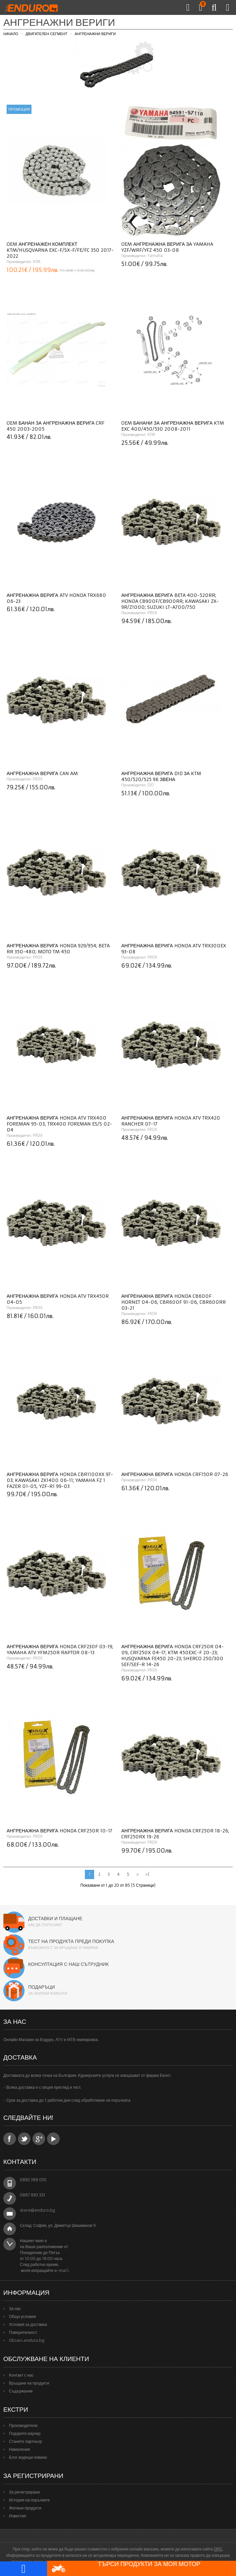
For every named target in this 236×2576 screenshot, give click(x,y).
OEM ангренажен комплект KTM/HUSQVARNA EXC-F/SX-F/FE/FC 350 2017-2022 (60, 250)
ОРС (218, 2549)
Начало (10, 33)
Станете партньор (25, 2441)
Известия (17, 2515)
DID (151, 785)
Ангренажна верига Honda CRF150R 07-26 (174, 1474)
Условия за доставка (28, 2324)
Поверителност (23, 2332)
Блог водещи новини (28, 2457)
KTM (36, 261)
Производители (23, 2425)
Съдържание (21, 2391)
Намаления (19, 2449)
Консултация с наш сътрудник (68, 1964)
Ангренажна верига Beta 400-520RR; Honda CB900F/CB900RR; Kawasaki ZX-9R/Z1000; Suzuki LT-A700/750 (170, 601)
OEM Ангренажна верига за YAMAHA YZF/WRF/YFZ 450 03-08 (167, 247)
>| (147, 1874)
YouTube (53, 2138)
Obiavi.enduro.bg (26, 2340)
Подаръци (41, 1987)
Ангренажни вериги (95, 33)
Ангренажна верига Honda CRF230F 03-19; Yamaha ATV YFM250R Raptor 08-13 (60, 1650)
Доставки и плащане (55, 1918)
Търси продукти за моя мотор (125, 2568)
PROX (152, 612)
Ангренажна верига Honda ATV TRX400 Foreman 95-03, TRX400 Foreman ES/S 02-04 (59, 1124)
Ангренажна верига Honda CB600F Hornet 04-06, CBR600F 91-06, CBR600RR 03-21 (173, 1302)
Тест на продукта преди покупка (71, 1941)
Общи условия (22, 2316)
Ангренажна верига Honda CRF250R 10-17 (59, 1831)
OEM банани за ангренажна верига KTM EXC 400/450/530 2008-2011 (172, 426)
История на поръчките (29, 2499)
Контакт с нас (21, 2375)
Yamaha (155, 255)
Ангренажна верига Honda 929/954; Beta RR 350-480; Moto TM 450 (58, 949)
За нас (15, 2308)
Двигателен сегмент (46, 33)
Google (38, 2138)
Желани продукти (25, 2507)
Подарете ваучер (24, 2433)
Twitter (24, 2138)
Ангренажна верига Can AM (42, 773)
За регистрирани (24, 2492)
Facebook (9, 2138)
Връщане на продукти (29, 2383)
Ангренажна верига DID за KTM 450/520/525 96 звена (161, 776)
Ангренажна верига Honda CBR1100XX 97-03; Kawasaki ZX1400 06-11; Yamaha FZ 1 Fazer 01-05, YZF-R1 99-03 (60, 1480)
